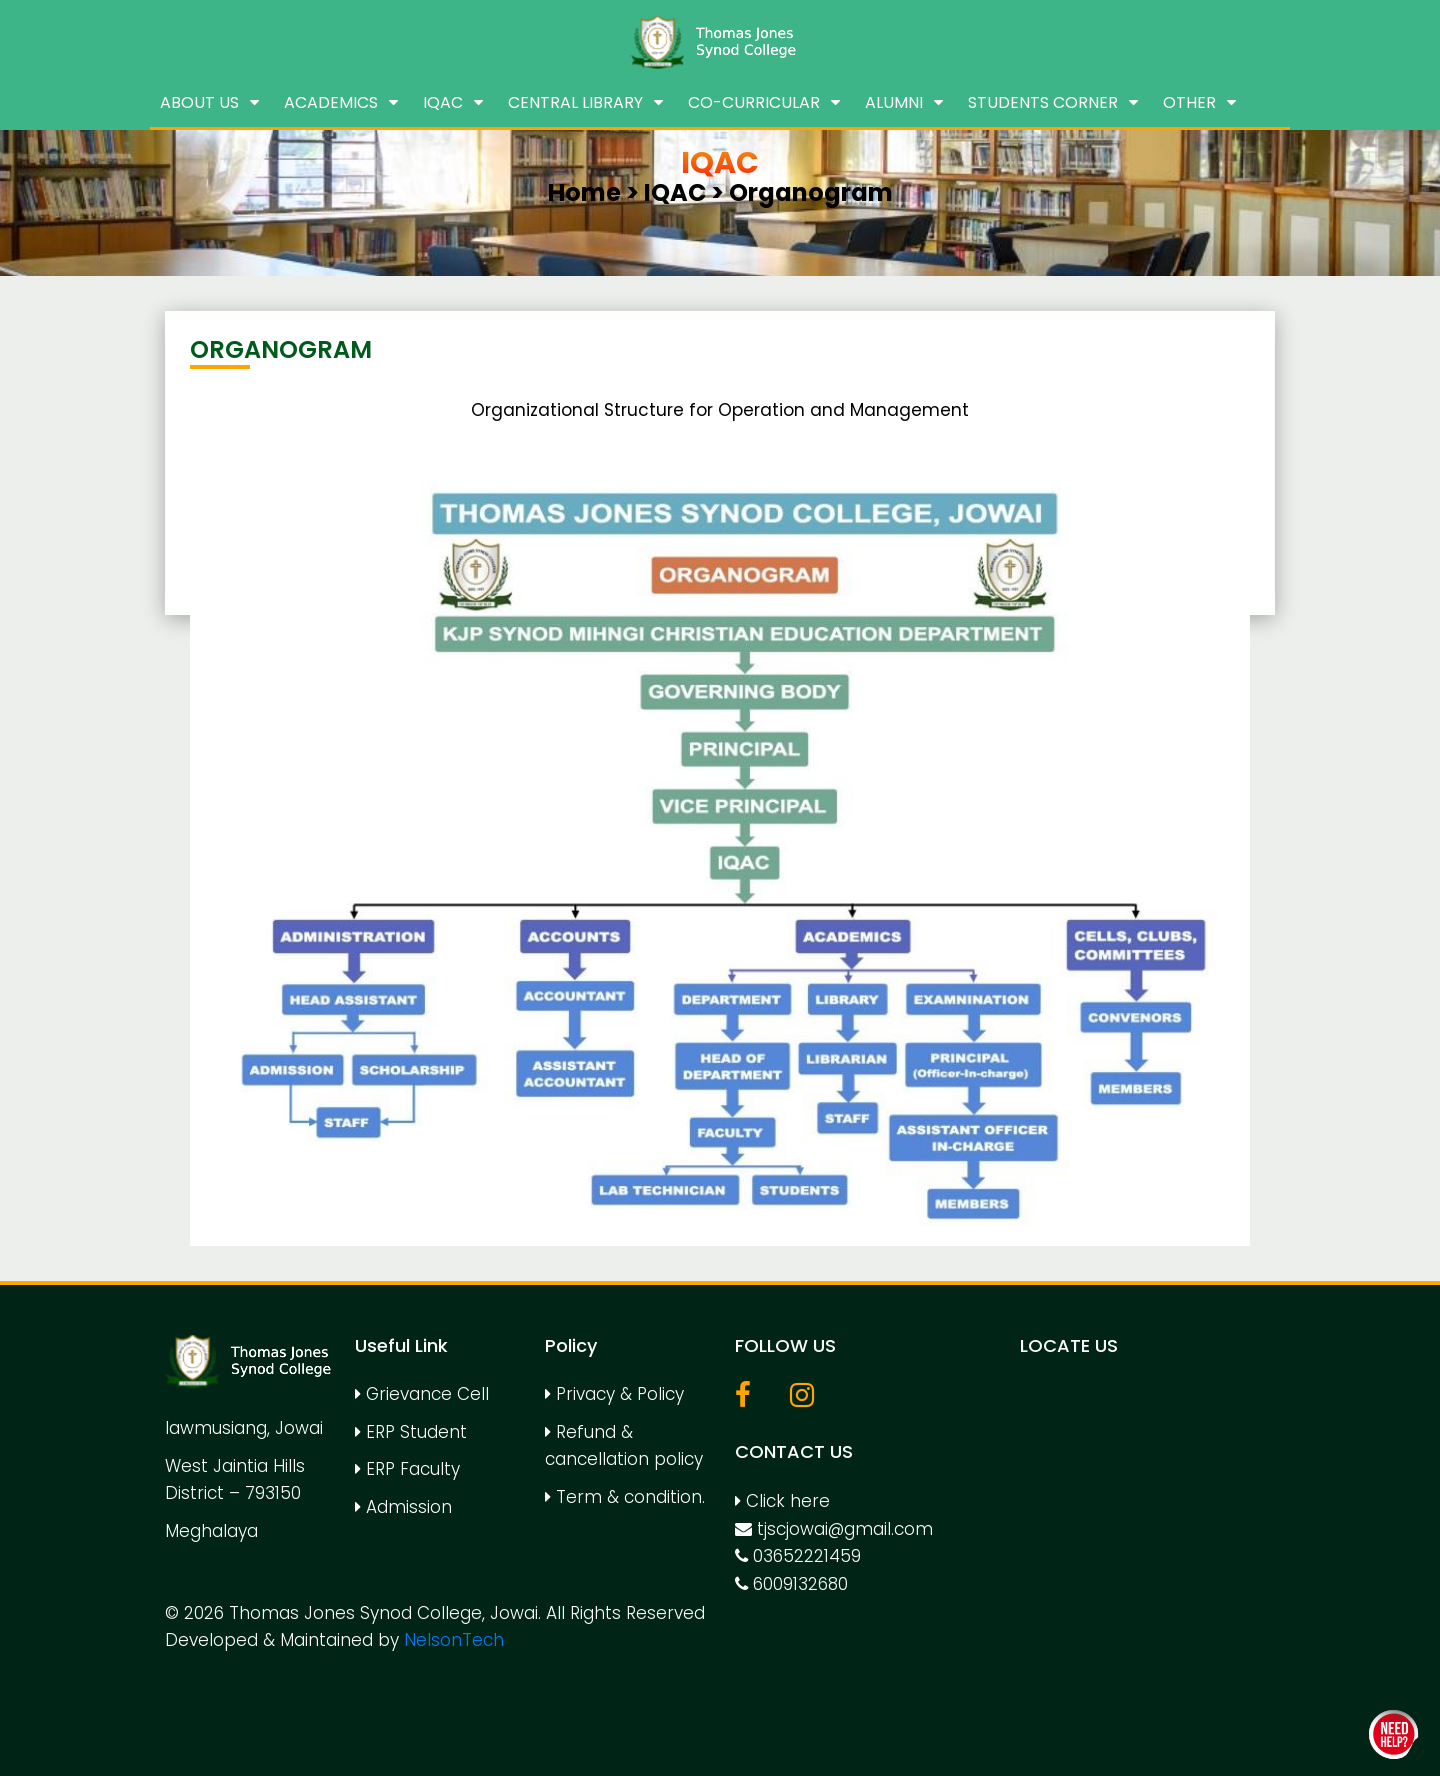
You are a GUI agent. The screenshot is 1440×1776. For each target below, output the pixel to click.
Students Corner (1043, 102)
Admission (403, 1507)
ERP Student (411, 1432)
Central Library (575, 102)
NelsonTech (454, 1640)
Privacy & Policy (614, 1394)
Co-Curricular (754, 102)
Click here (782, 1501)
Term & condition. (625, 1497)
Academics (331, 102)
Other (1189, 102)
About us (199, 102)
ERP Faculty (407, 1469)
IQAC (443, 102)
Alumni (894, 102)
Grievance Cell (422, 1394)
